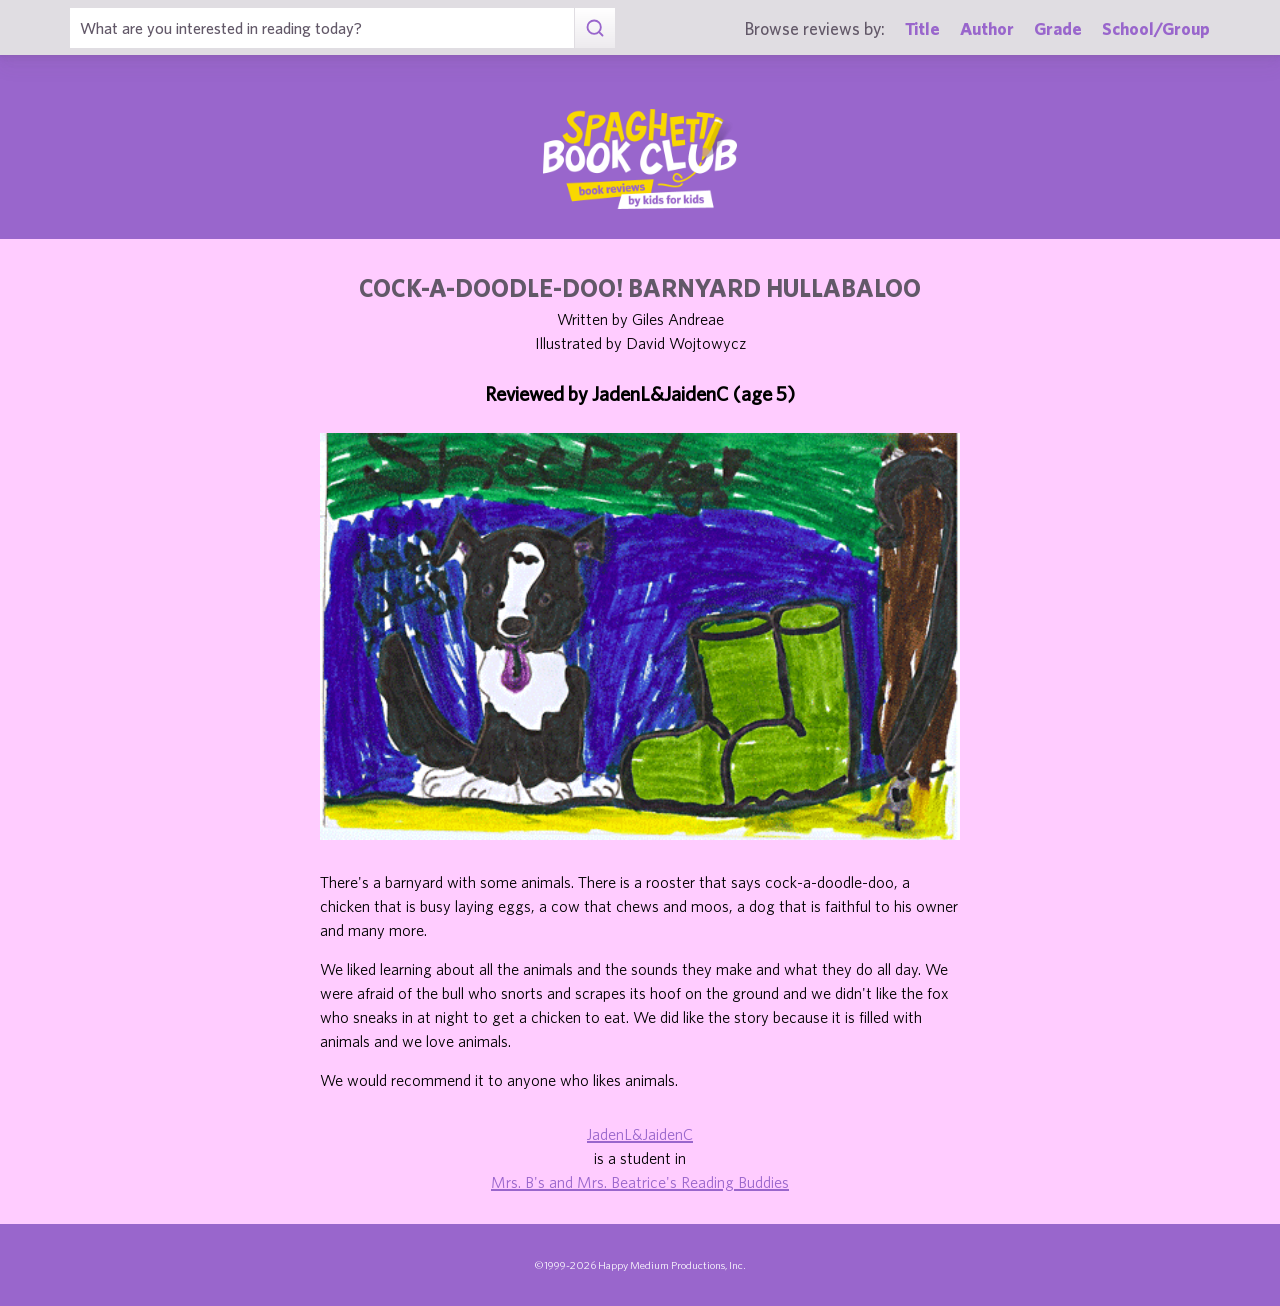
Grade (1058, 28)
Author (987, 28)
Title (922, 28)
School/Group (1156, 28)
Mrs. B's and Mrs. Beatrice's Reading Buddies (640, 1182)
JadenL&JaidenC (640, 1134)
